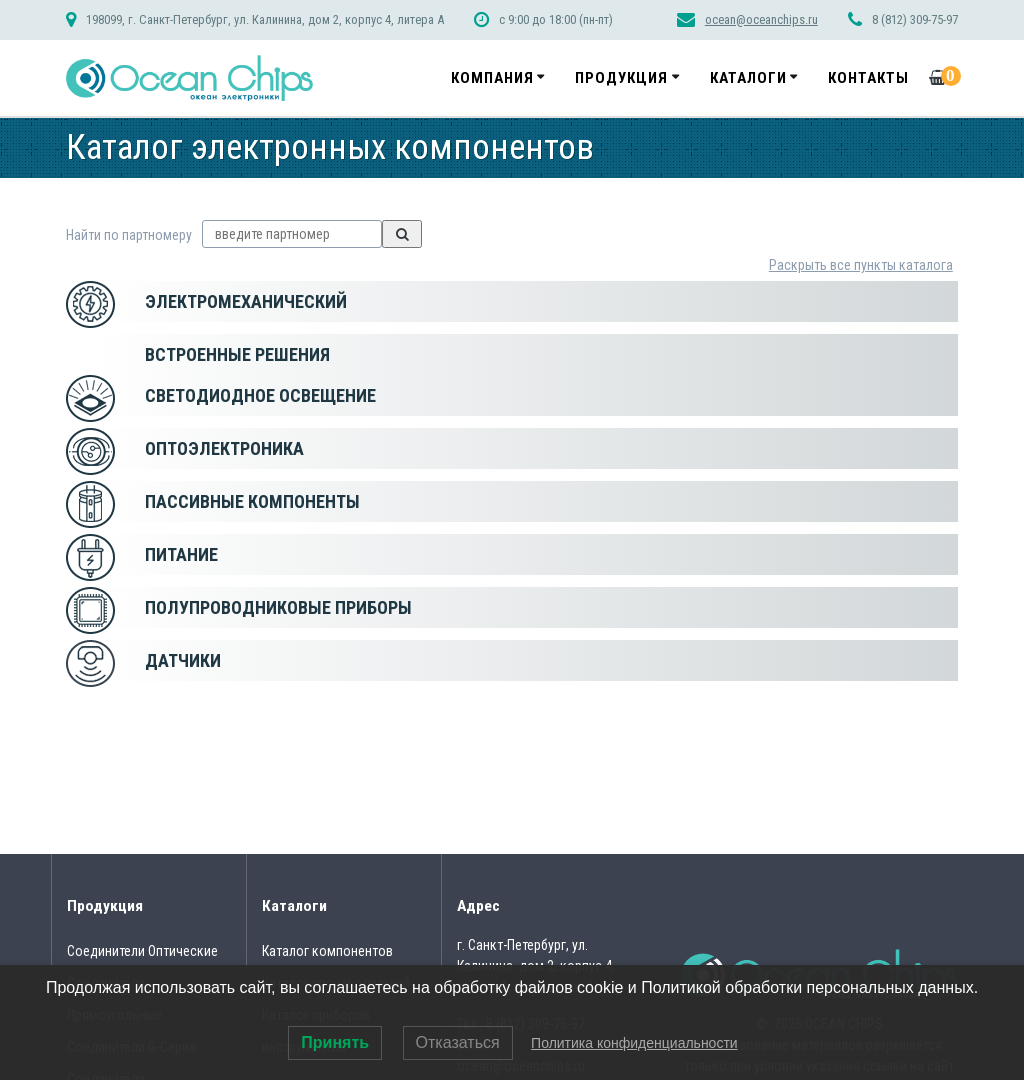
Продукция (621, 78)
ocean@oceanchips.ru (761, 19)
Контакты (868, 78)
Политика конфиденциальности (634, 1043)
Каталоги (748, 78)
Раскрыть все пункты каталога (861, 265)
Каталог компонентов (327, 951)
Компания (492, 78)
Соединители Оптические (142, 951)
